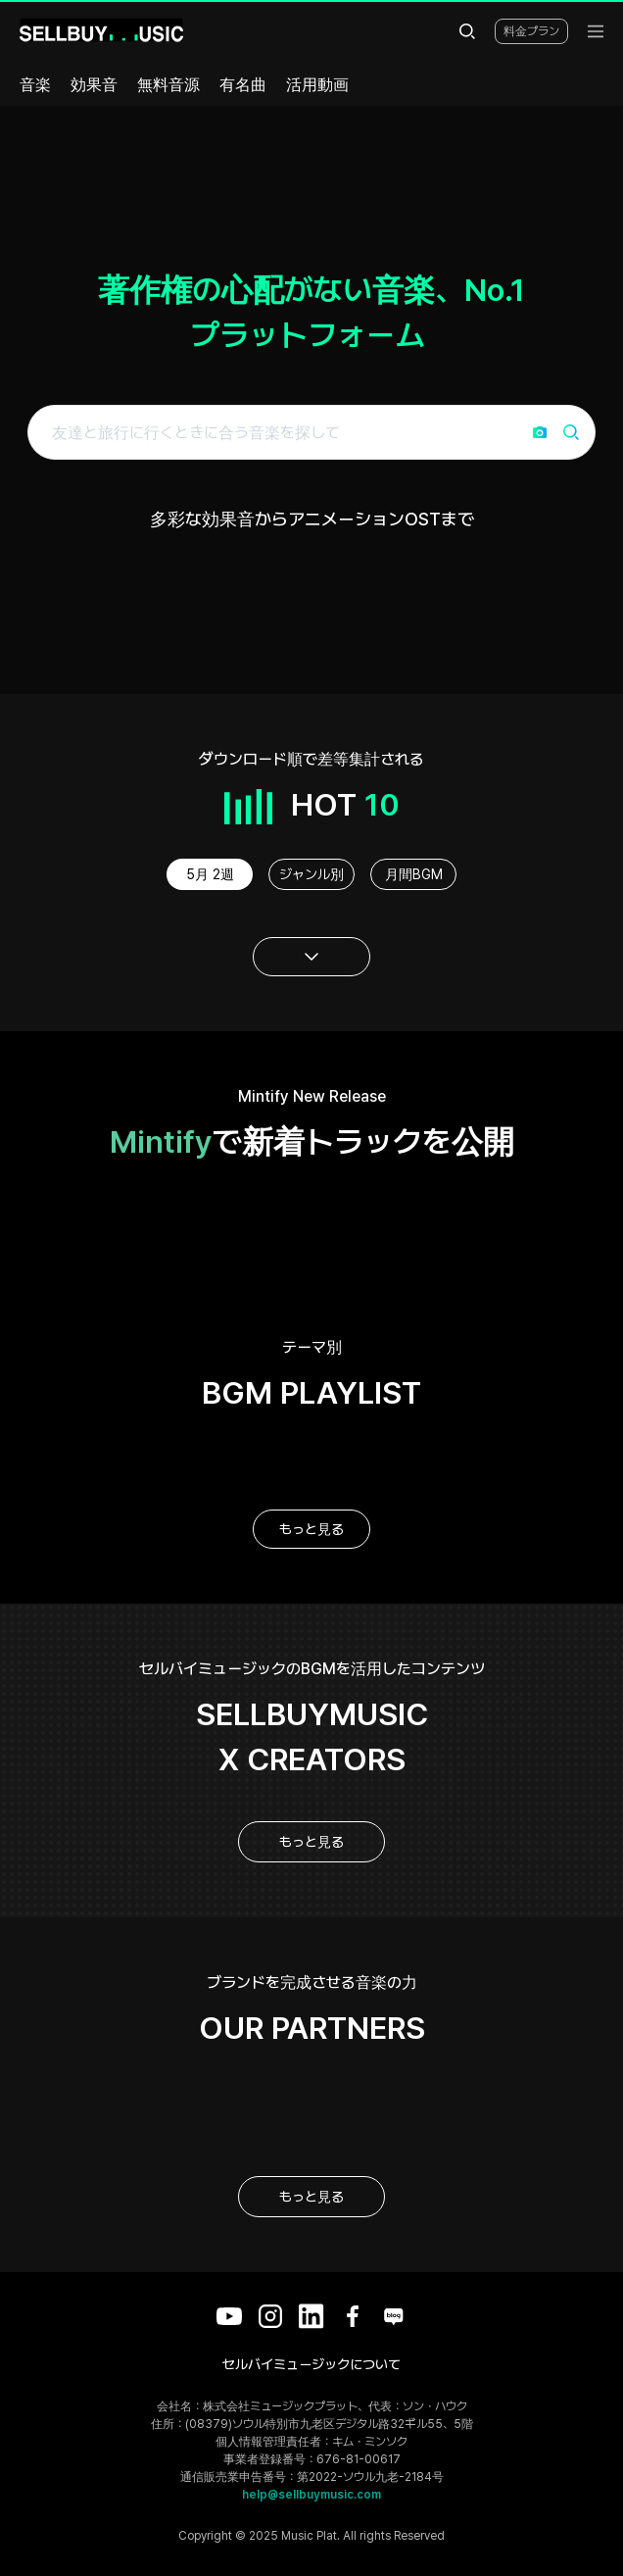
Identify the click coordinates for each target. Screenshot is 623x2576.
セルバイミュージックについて (311, 2364)
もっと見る (311, 1529)
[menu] (595, 31)
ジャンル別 (311, 874)
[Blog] (394, 2316)
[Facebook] (352, 2316)
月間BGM (414, 874)
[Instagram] (270, 2316)
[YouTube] (229, 2316)
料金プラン (531, 31)
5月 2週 (210, 874)
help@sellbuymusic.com (311, 2495)
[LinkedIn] (311, 2316)
